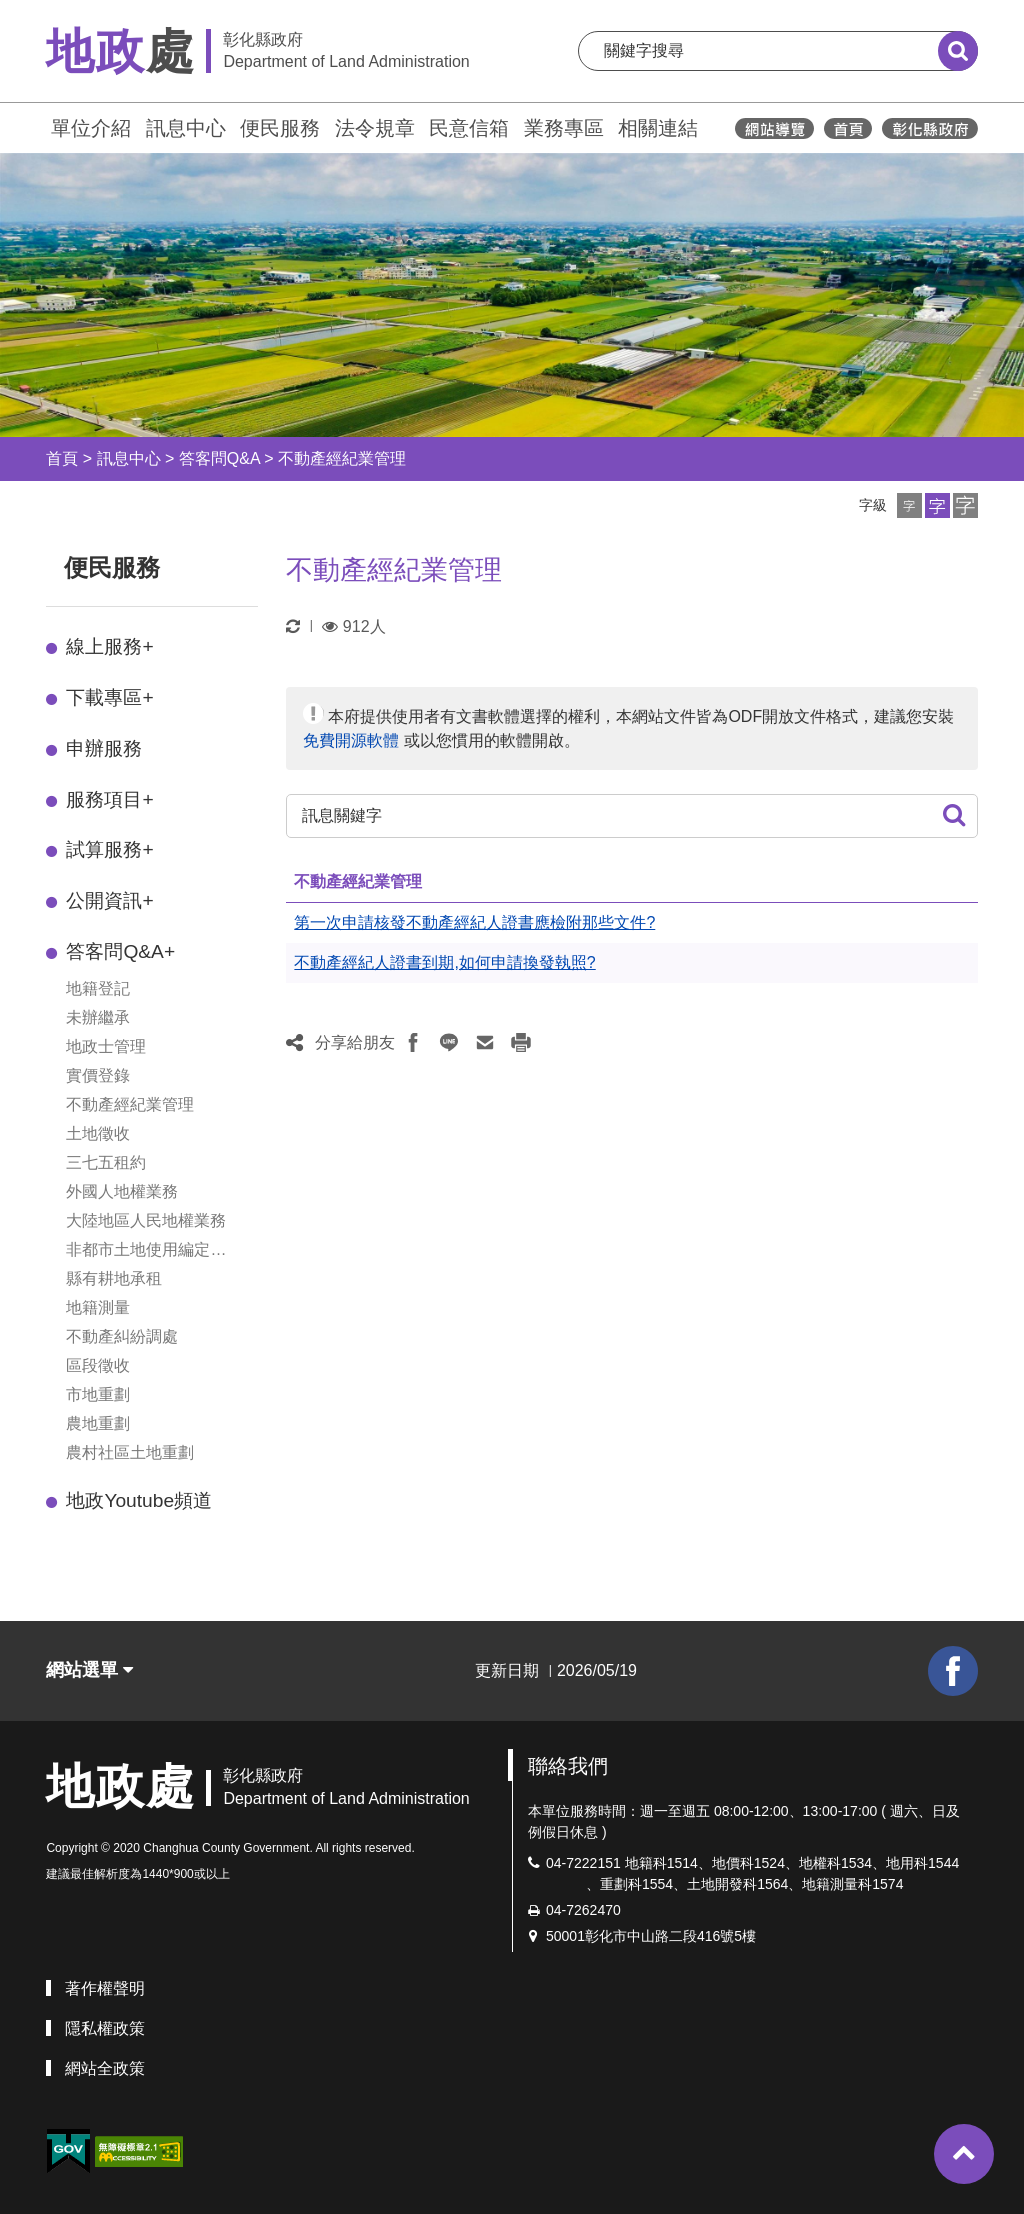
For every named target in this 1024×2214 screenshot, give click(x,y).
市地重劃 (98, 1394)
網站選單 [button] (89, 1670)
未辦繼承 (98, 1017)
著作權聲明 (105, 1988)
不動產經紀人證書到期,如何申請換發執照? (444, 962)
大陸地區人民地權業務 (146, 1220)
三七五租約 (106, 1162)
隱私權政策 (105, 2028)
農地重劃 (98, 1423)
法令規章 (375, 128)
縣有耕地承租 (114, 1278)
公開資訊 (109, 900)
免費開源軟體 (351, 740)
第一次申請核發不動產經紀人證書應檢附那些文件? (474, 922)
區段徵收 (98, 1365)
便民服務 (280, 128)
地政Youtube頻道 (139, 1500)
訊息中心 (186, 128)
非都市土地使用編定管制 (146, 1251)
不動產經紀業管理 (342, 458)
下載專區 (109, 697)
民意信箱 (469, 128)
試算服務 (109, 849)
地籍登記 (98, 988)
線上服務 (109, 646)
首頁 (62, 458)
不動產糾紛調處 (122, 1336)
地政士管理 (106, 1046)
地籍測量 (98, 1307)
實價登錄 (98, 1075)
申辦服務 (104, 748)
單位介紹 (91, 128)
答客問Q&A (219, 458)
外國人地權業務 (122, 1191)
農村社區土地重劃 (130, 1452)
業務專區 (564, 128)
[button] (909, 505)
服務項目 (109, 799)
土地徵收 (98, 1133)
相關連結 (658, 128)
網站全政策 (105, 2068)
